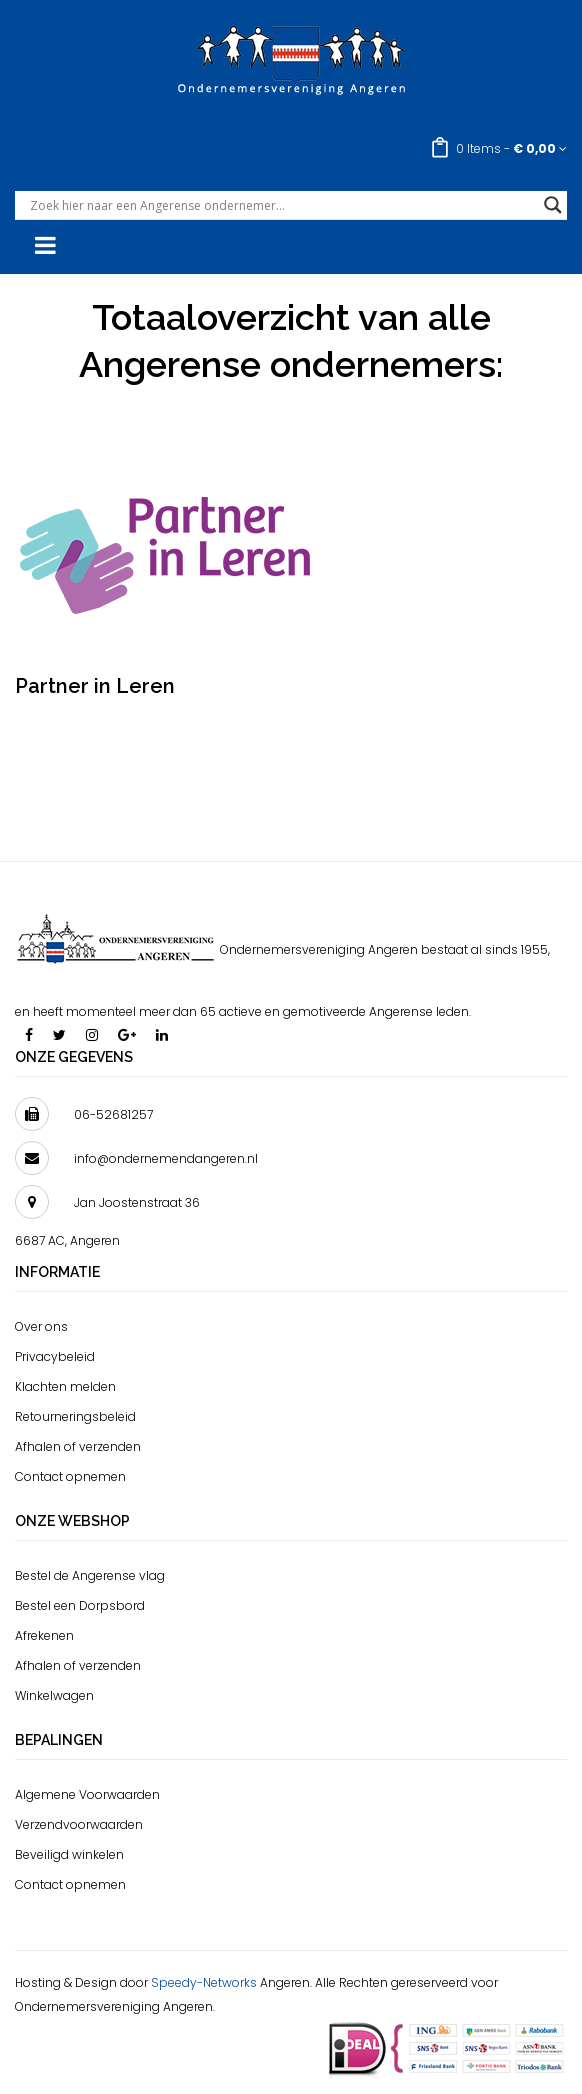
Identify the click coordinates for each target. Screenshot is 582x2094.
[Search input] (282, 205)
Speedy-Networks (204, 1982)
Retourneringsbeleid (75, 1416)
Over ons (41, 1326)
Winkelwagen (54, 1695)
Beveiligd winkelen (69, 1854)
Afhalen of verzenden (78, 1446)
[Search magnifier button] (553, 205)
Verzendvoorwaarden (79, 1824)
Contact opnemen (70, 1476)
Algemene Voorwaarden (87, 1794)
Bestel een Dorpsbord (80, 1605)
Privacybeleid (55, 1356)
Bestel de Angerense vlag (90, 1575)
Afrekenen (44, 1635)
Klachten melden (65, 1386)
